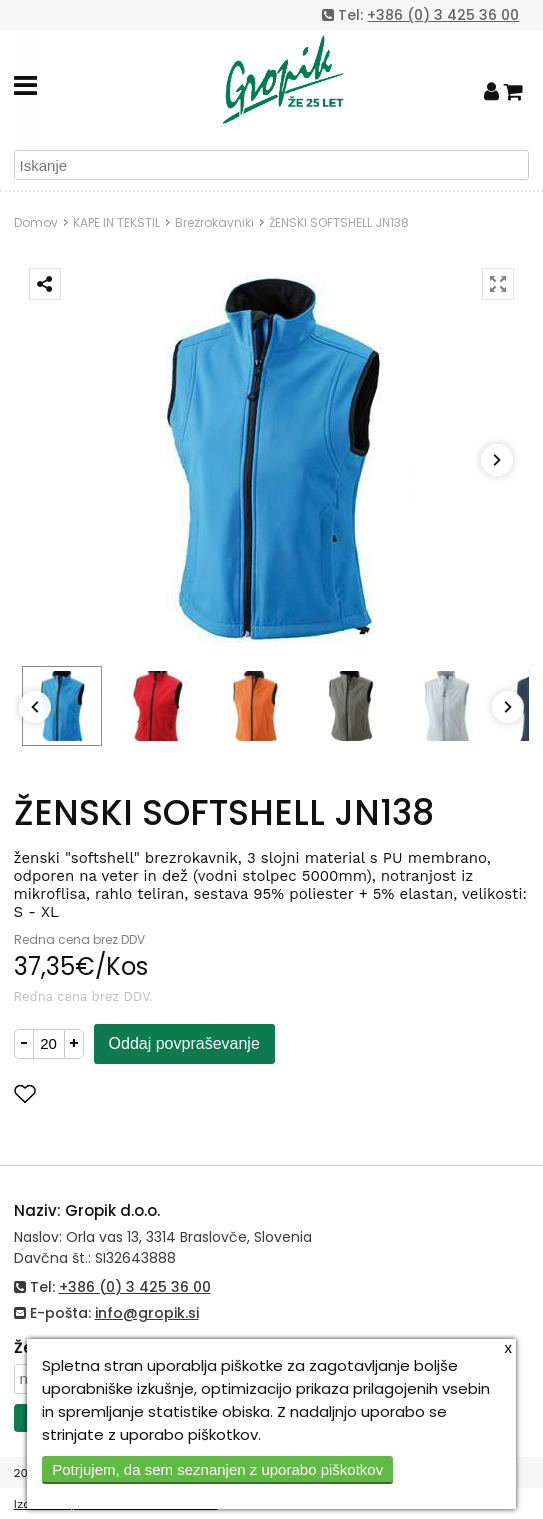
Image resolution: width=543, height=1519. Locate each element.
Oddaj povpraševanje (184, 1043)
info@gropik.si (147, 1313)
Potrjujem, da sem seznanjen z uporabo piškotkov (217, 1469)
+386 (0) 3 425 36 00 (443, 15)
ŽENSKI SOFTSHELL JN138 (339, 222)
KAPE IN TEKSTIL (116, 222)
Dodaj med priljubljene (123, 1093)
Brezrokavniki (214, 222)
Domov (36, 222)
